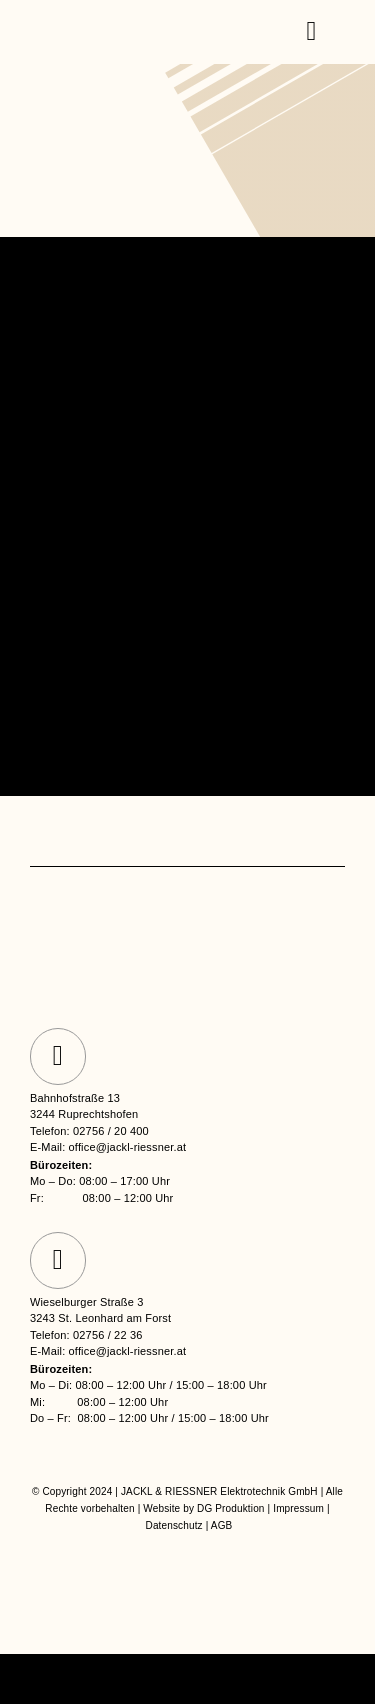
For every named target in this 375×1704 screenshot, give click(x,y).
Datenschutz (174, 1525)
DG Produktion (231, 1508)
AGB (222, 1525)
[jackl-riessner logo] (118, 20)
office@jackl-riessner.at (128, 1147)
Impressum (298, 1508)
